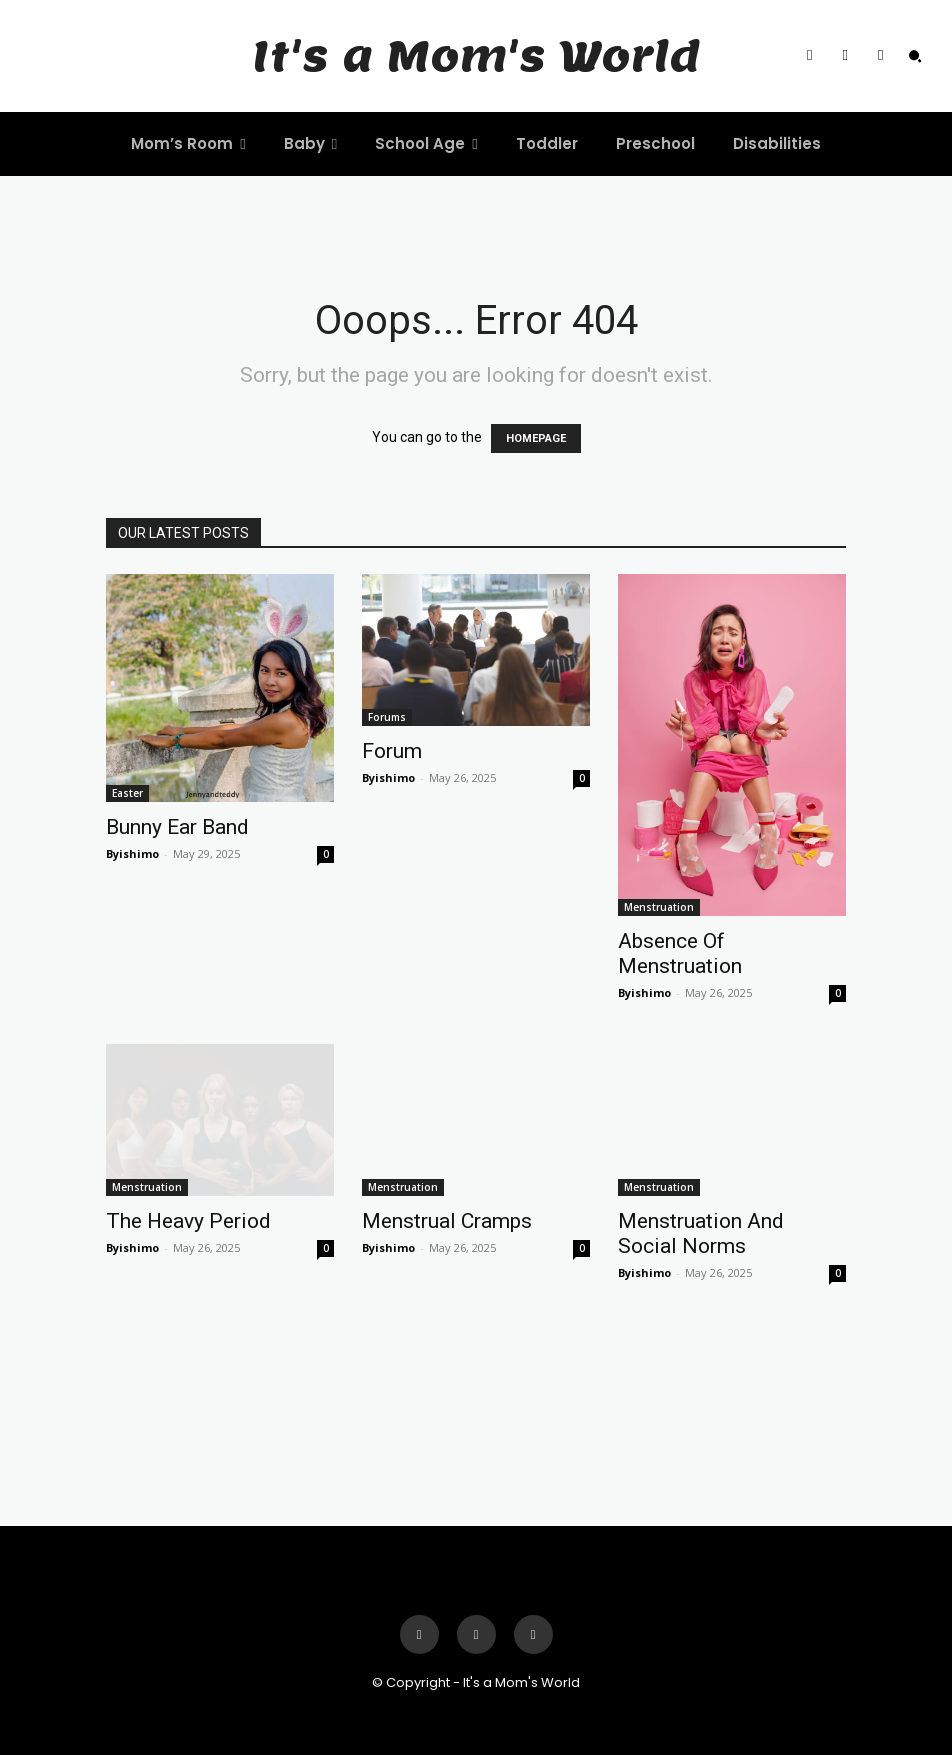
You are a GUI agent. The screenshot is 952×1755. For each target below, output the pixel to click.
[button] (915, 56)
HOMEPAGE (536, 438)
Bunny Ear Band (177, 827)
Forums (387, 717)
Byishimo (132, 853)
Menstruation (659, 907)
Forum (392, 751)
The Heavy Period (188, 1221)
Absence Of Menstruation (680, 953)
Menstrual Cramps (447, 1221)
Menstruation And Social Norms (701, 1233)
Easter (127, 793)
